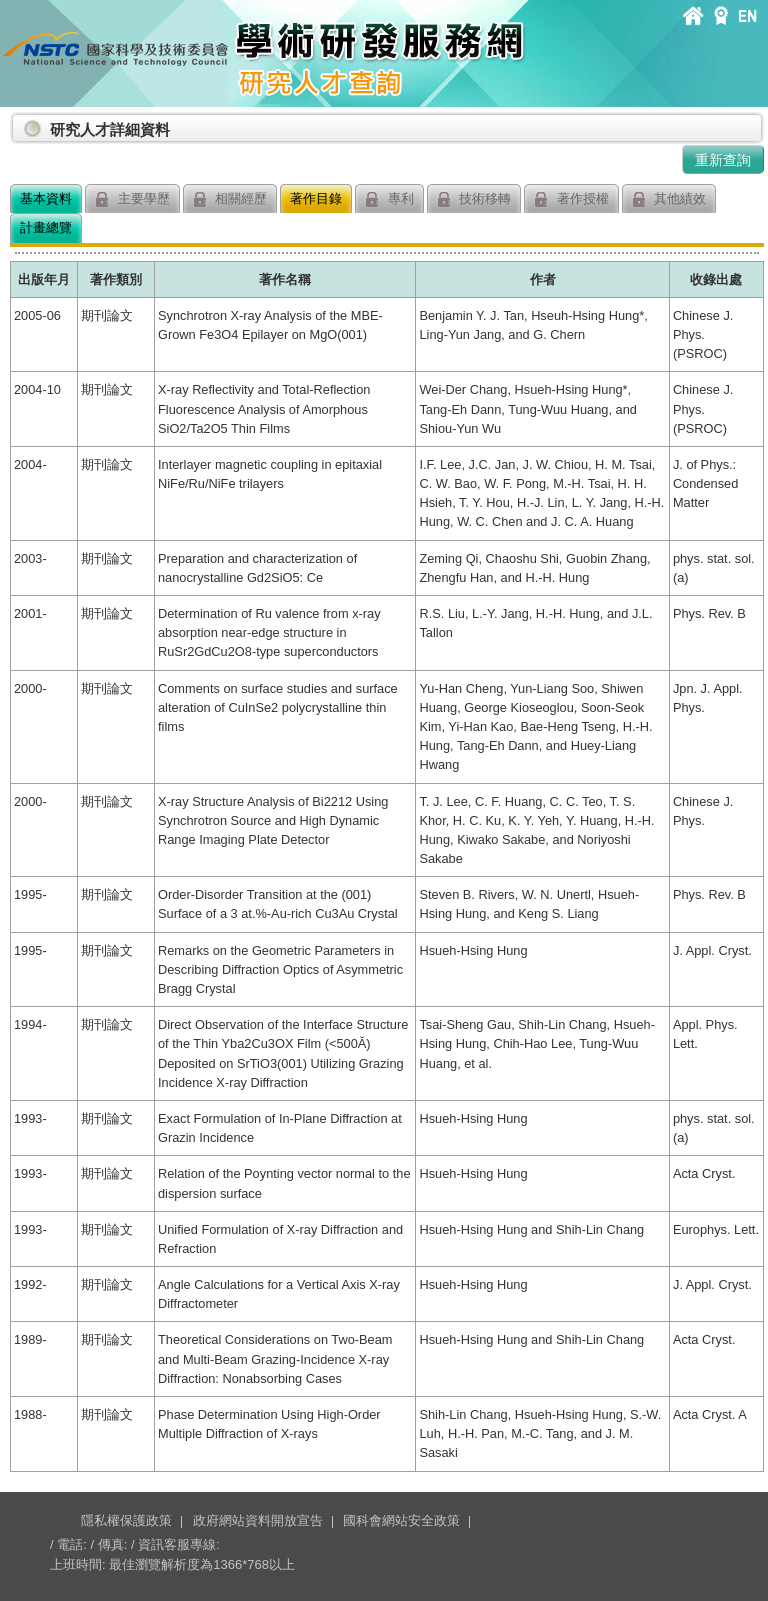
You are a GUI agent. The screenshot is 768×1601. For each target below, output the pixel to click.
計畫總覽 (46, 227)
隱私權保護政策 (126, 1520)
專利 (389, 199)
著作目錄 (316, 198)
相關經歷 (230, 199)
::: (14, 121)
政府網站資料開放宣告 (258, 1520)
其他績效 (669, 199)
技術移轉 (474, 199)
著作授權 (571, 199)
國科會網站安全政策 (401, 1520)
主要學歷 (132, 199)
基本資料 (46, 198)
